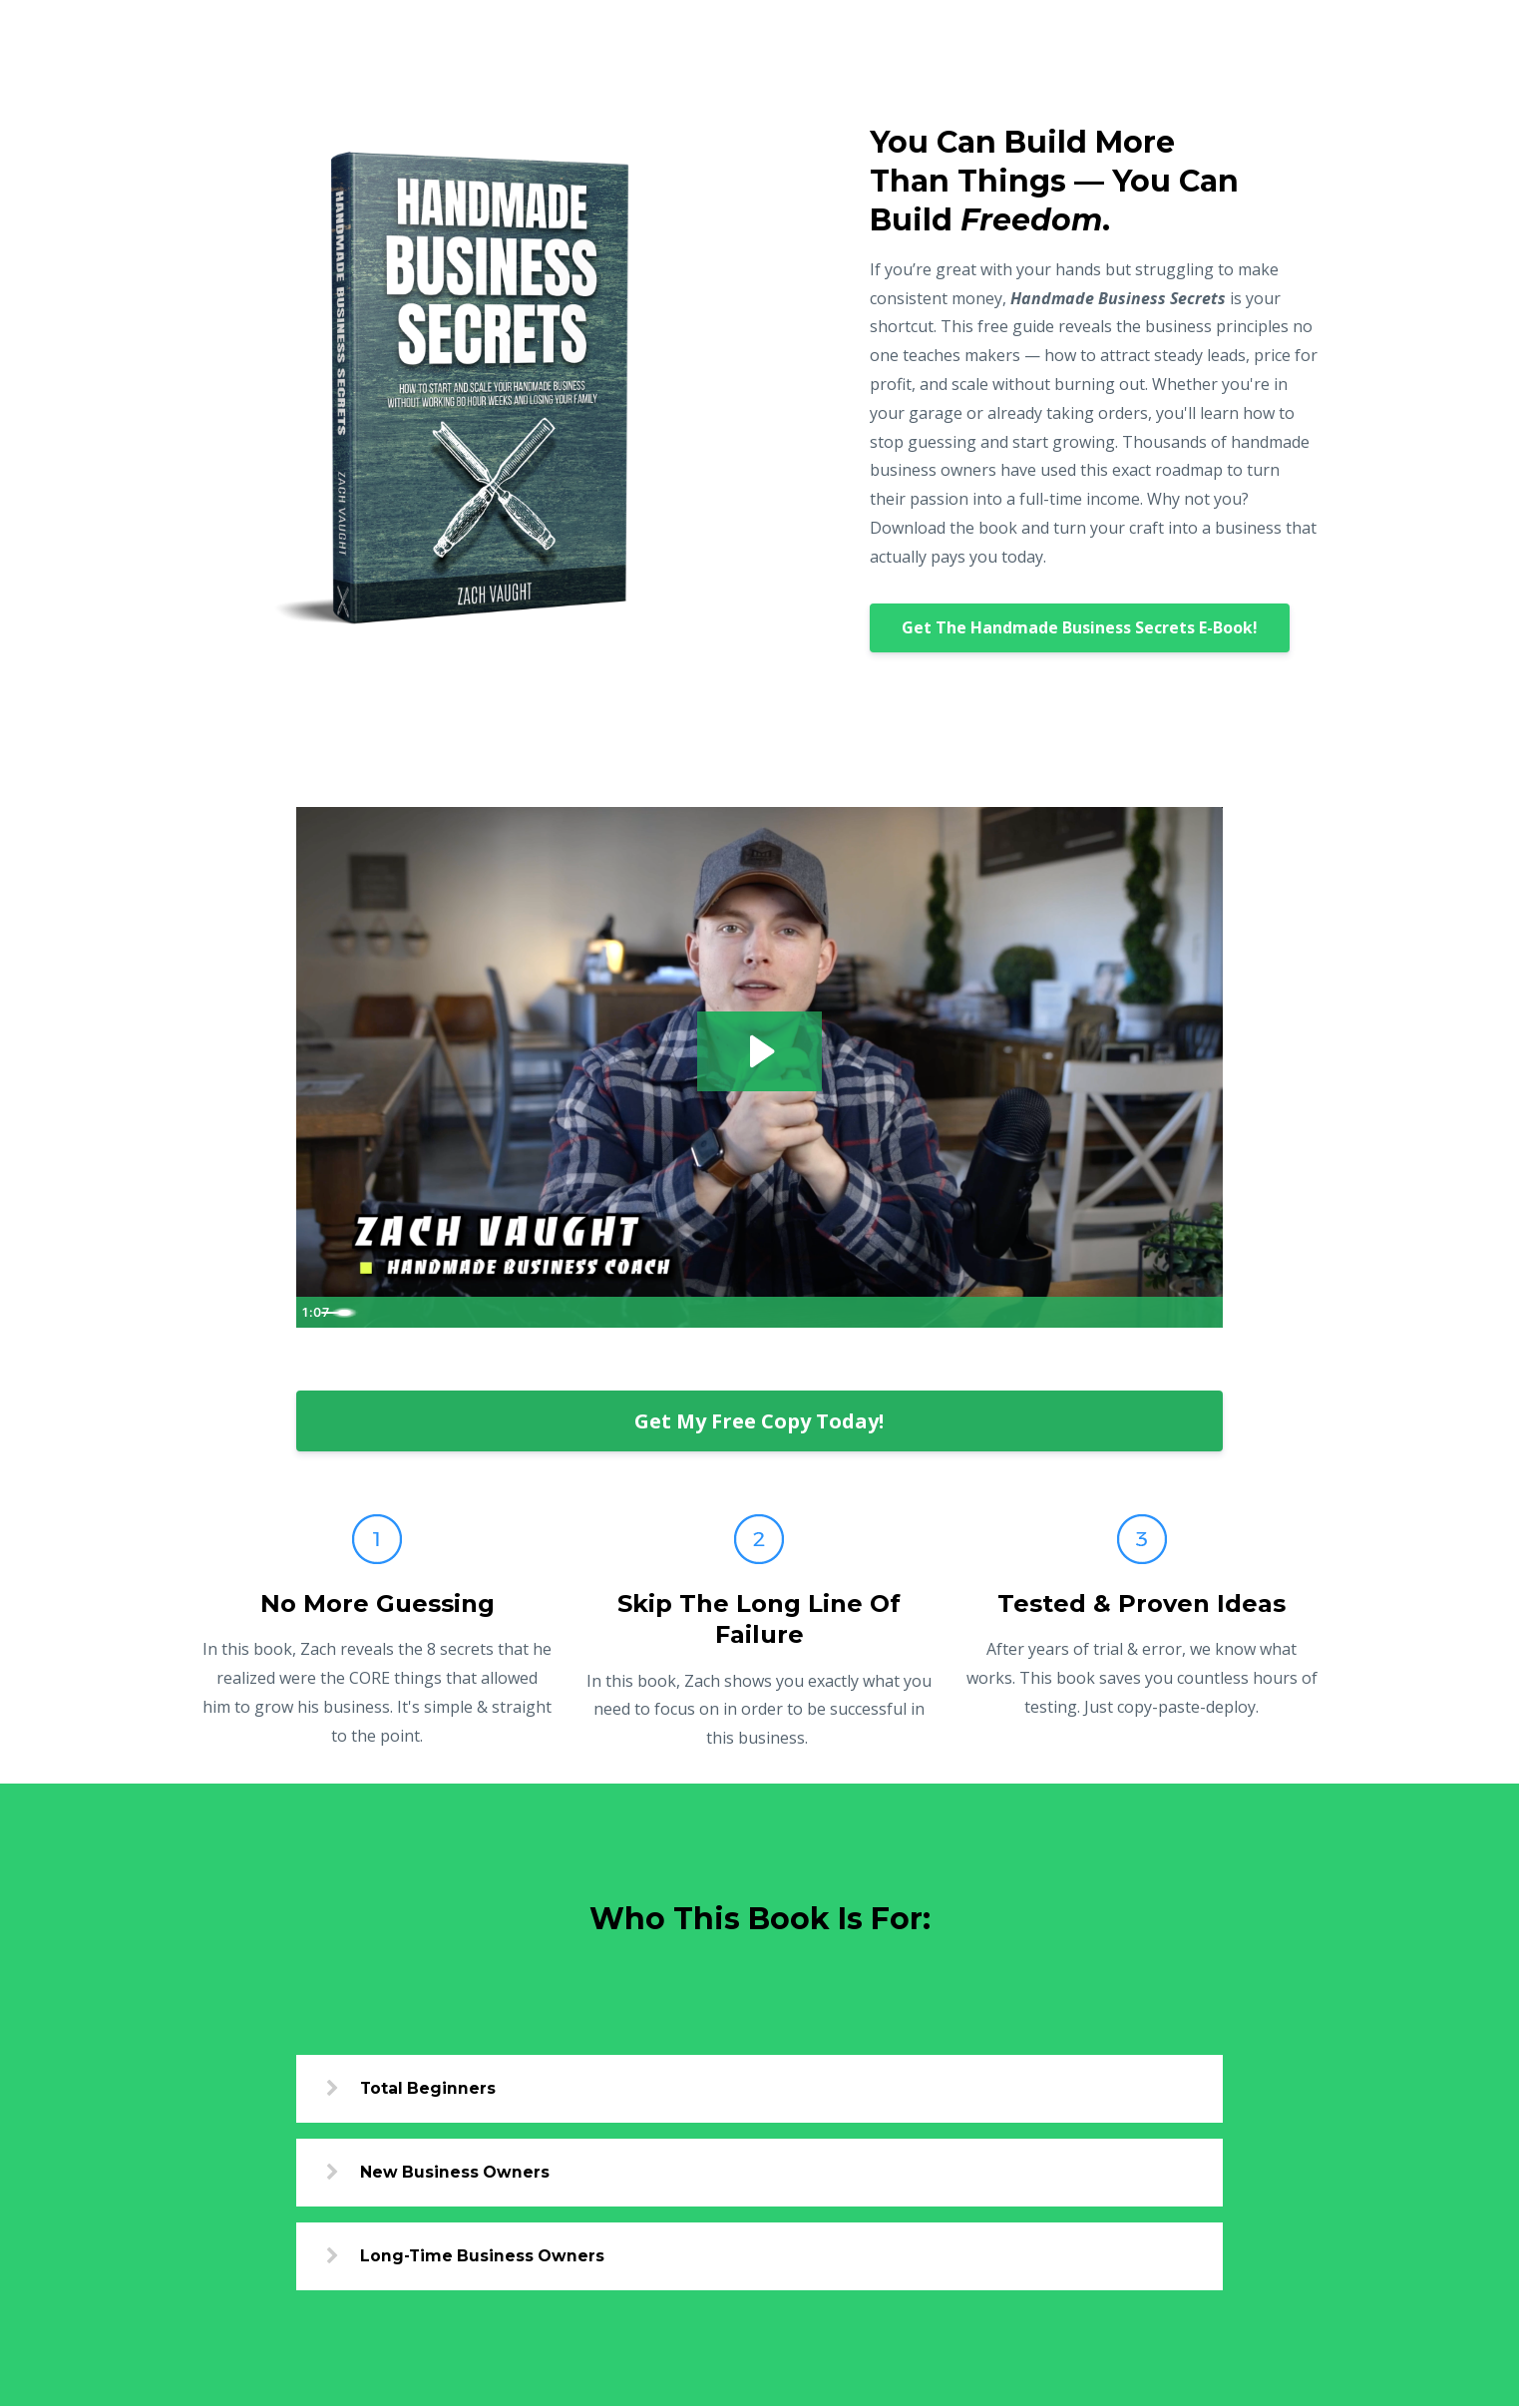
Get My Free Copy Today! (759, 1420)
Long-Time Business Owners (490, 2257)
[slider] (741, 1312)
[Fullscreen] (1204, 1312)
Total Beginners (435, 2088)
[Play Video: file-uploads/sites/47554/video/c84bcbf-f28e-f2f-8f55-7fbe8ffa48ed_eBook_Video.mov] (759, 1050)
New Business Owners (462, 2173)
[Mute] (1124, 1312)
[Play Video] (315, 1312)
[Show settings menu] (1164, 1312)
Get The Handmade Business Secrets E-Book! (1080, 627)
